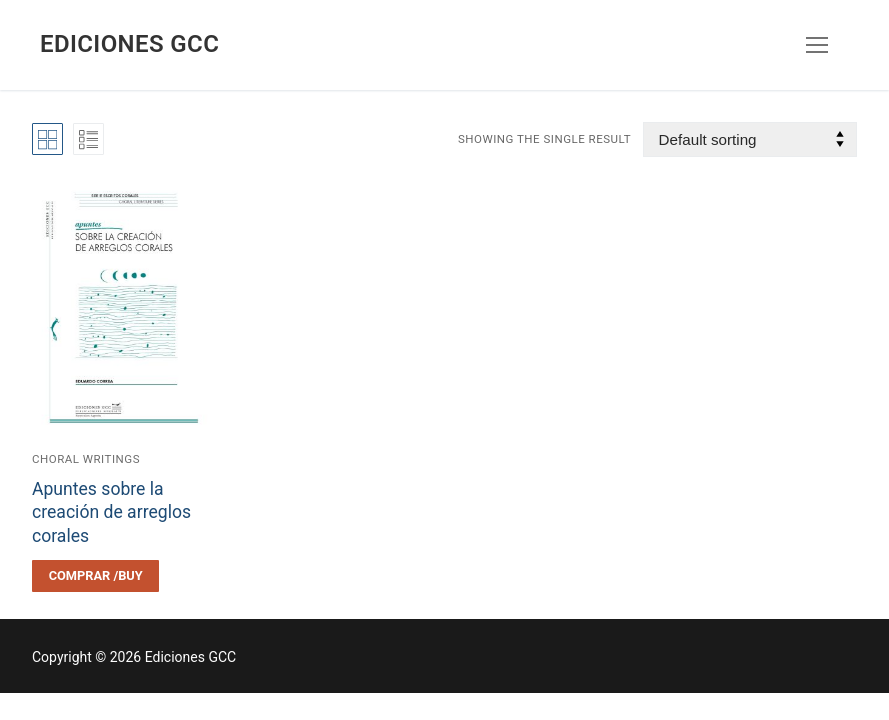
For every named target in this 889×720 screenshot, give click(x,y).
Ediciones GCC (129, 44)
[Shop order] (750, 139)
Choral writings (86, 459)
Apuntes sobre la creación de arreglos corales (111, 513)
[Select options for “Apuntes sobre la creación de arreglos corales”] (95, 576)
